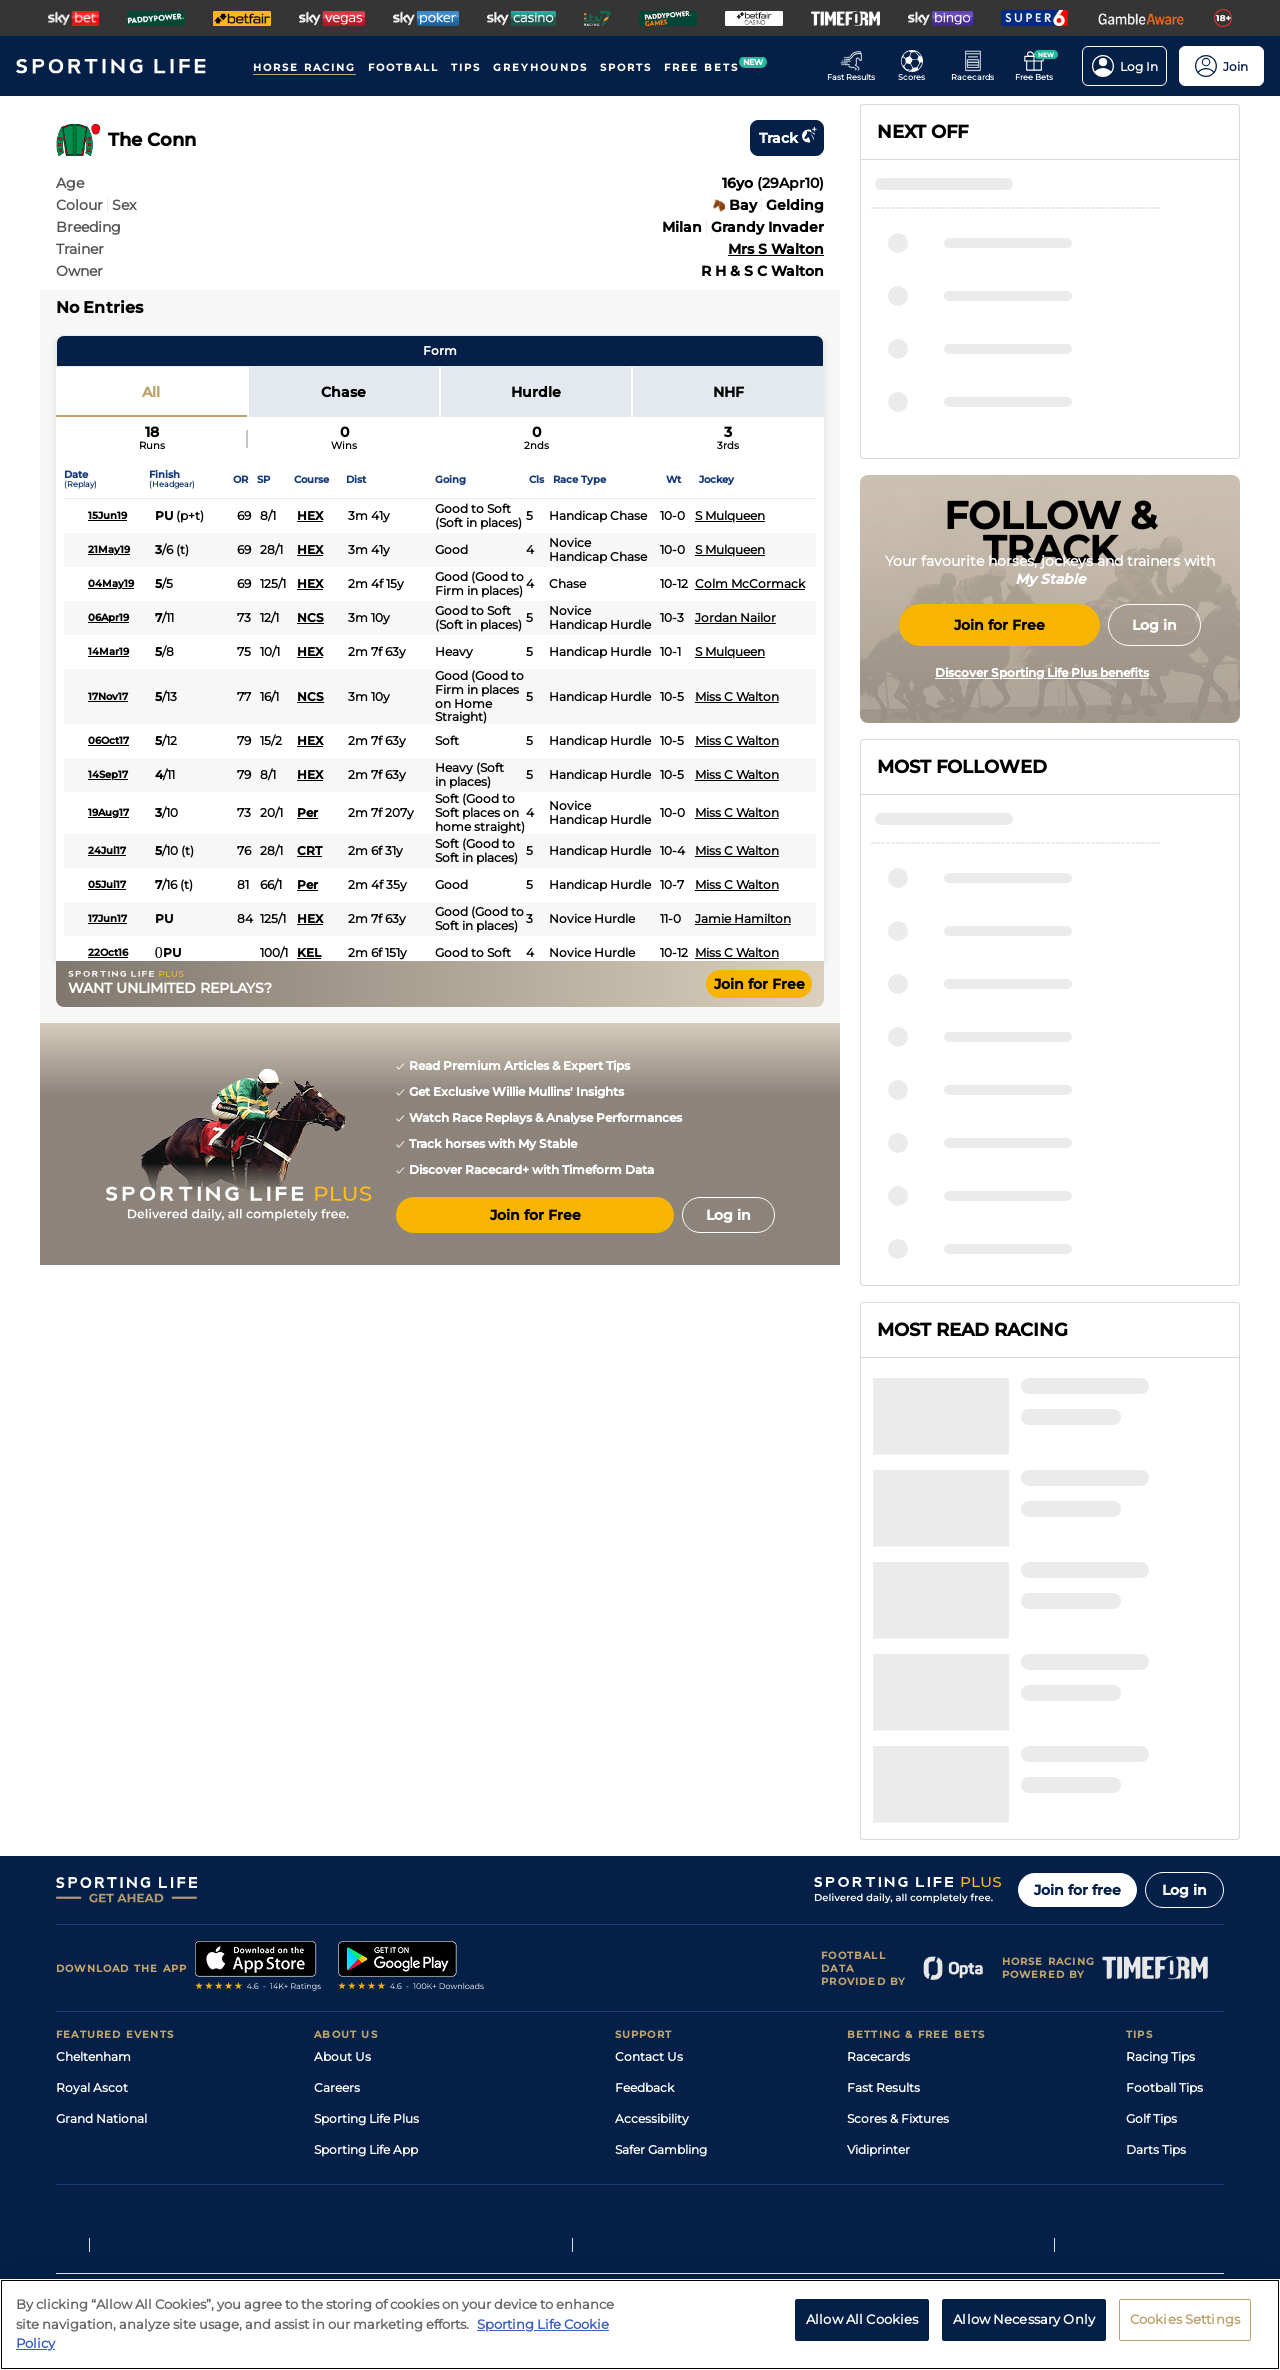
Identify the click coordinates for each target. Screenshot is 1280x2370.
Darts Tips (1156, 1956)
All (151, 392)
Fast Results (883, 1894)
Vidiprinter (878, 1956)
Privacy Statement (319, 2194)
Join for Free (759, 984)
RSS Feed (342, 2049)
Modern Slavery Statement (394, 2018)
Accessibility (652, 1925)
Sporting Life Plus (366, 1925)
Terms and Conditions (112, 2194)
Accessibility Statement (384, 1987)
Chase (343, 392)
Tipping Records (1175, 2018)
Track (787, 138)
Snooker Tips (1164, 1987)
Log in (1184, 1697)
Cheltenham (93, 1863)
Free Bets (875, 2018)
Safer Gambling (661, 1956)
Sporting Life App (366, 1956)
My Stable (876, 1987)
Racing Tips (1160, 1863)
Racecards (878, 1863)
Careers (337, 1894)
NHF (728, 392)
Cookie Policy (567, 2194)
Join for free (1077, 1697)
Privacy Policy (220, 2194)
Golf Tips (1151, 1925)
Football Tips (1164, 1894)
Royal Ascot (92, 1894)
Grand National (101, 1925)
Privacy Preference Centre (450, 2194)
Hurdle (536, 392)
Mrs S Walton (776, 249)
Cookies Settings (1185, 2331)
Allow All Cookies (862, 2331)
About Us (342, 1863)
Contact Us (649, 1863)
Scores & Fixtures (898, 1925)
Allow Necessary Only (1024, 2331)
